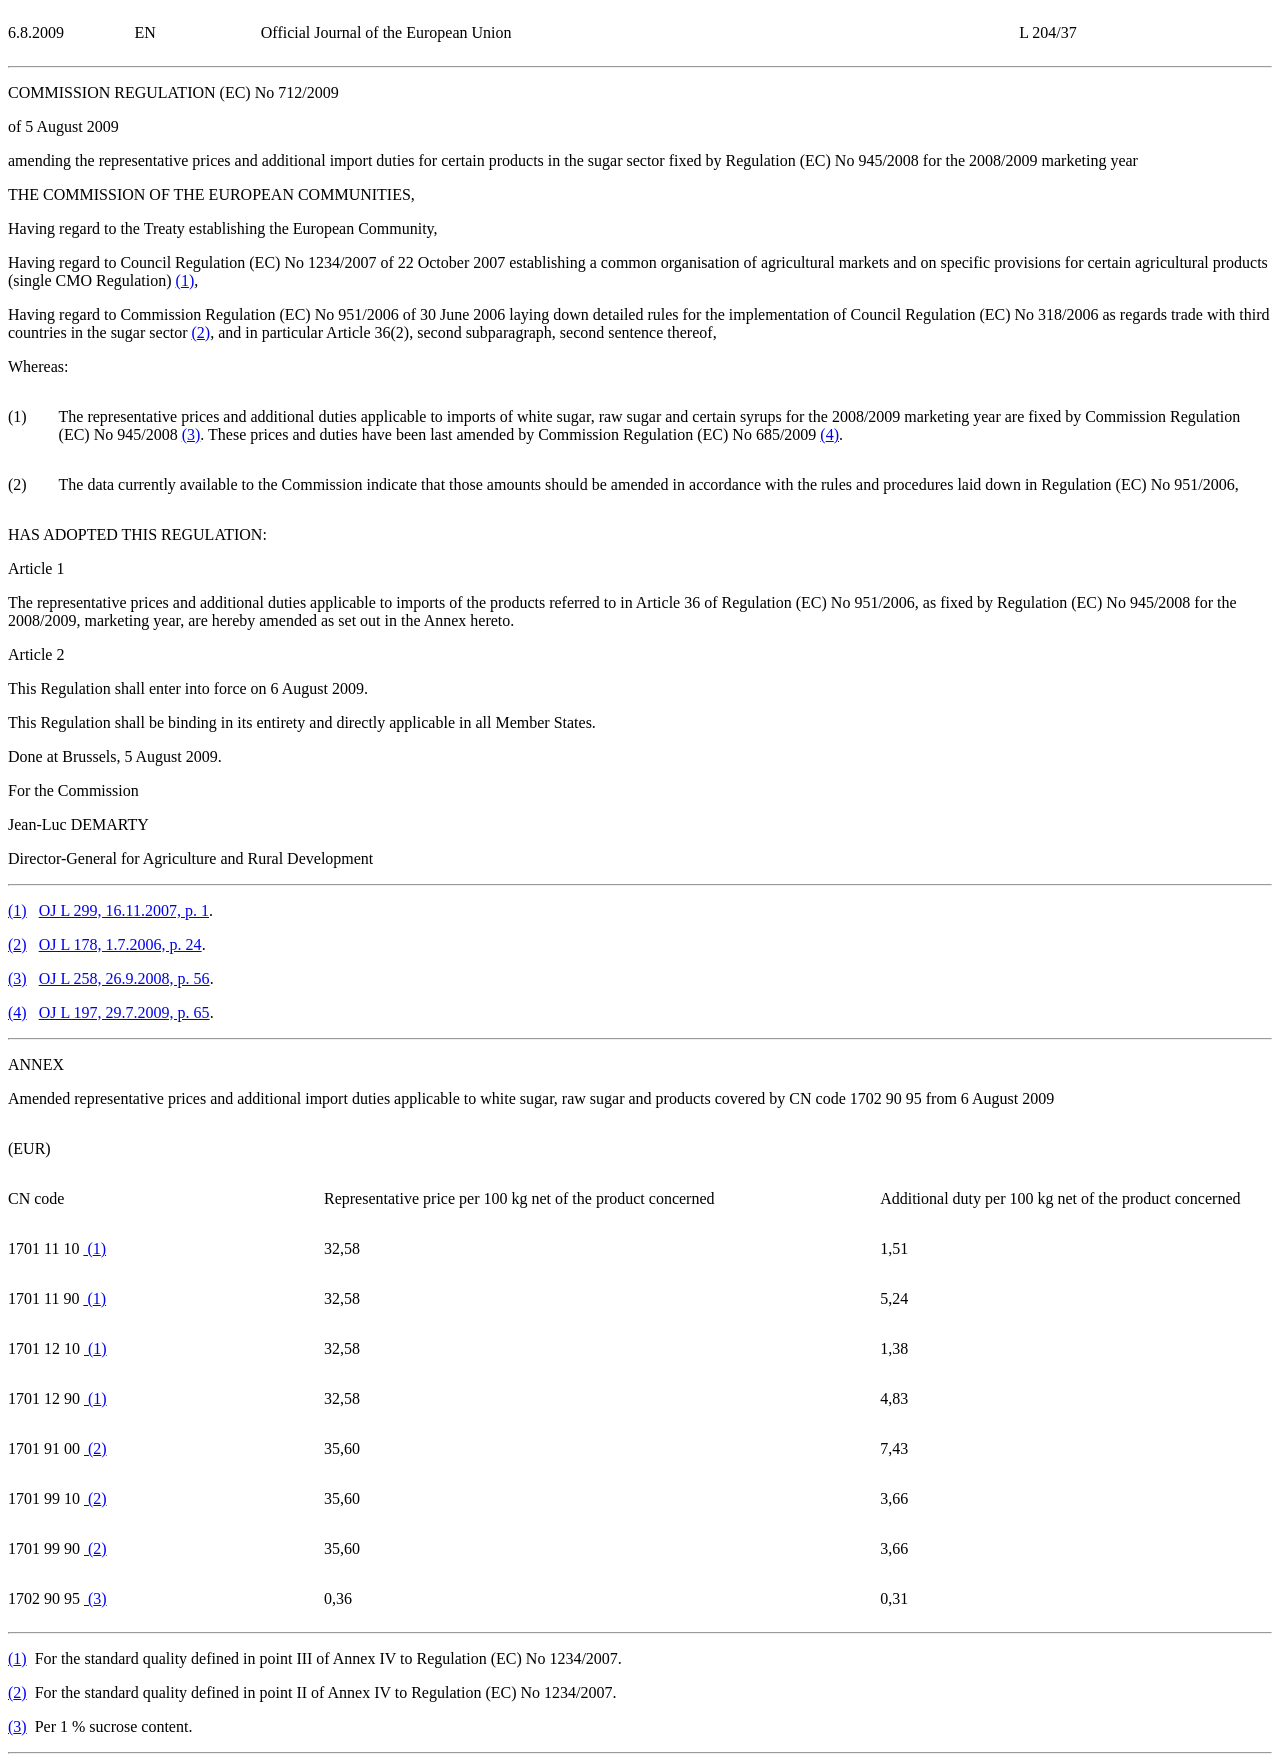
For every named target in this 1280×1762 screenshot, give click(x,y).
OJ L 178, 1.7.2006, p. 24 (120, 944)
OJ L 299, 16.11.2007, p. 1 (124, 910)
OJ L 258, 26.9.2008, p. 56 (124, 978)
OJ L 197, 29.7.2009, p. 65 (124, 1012)
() (185, 280)
